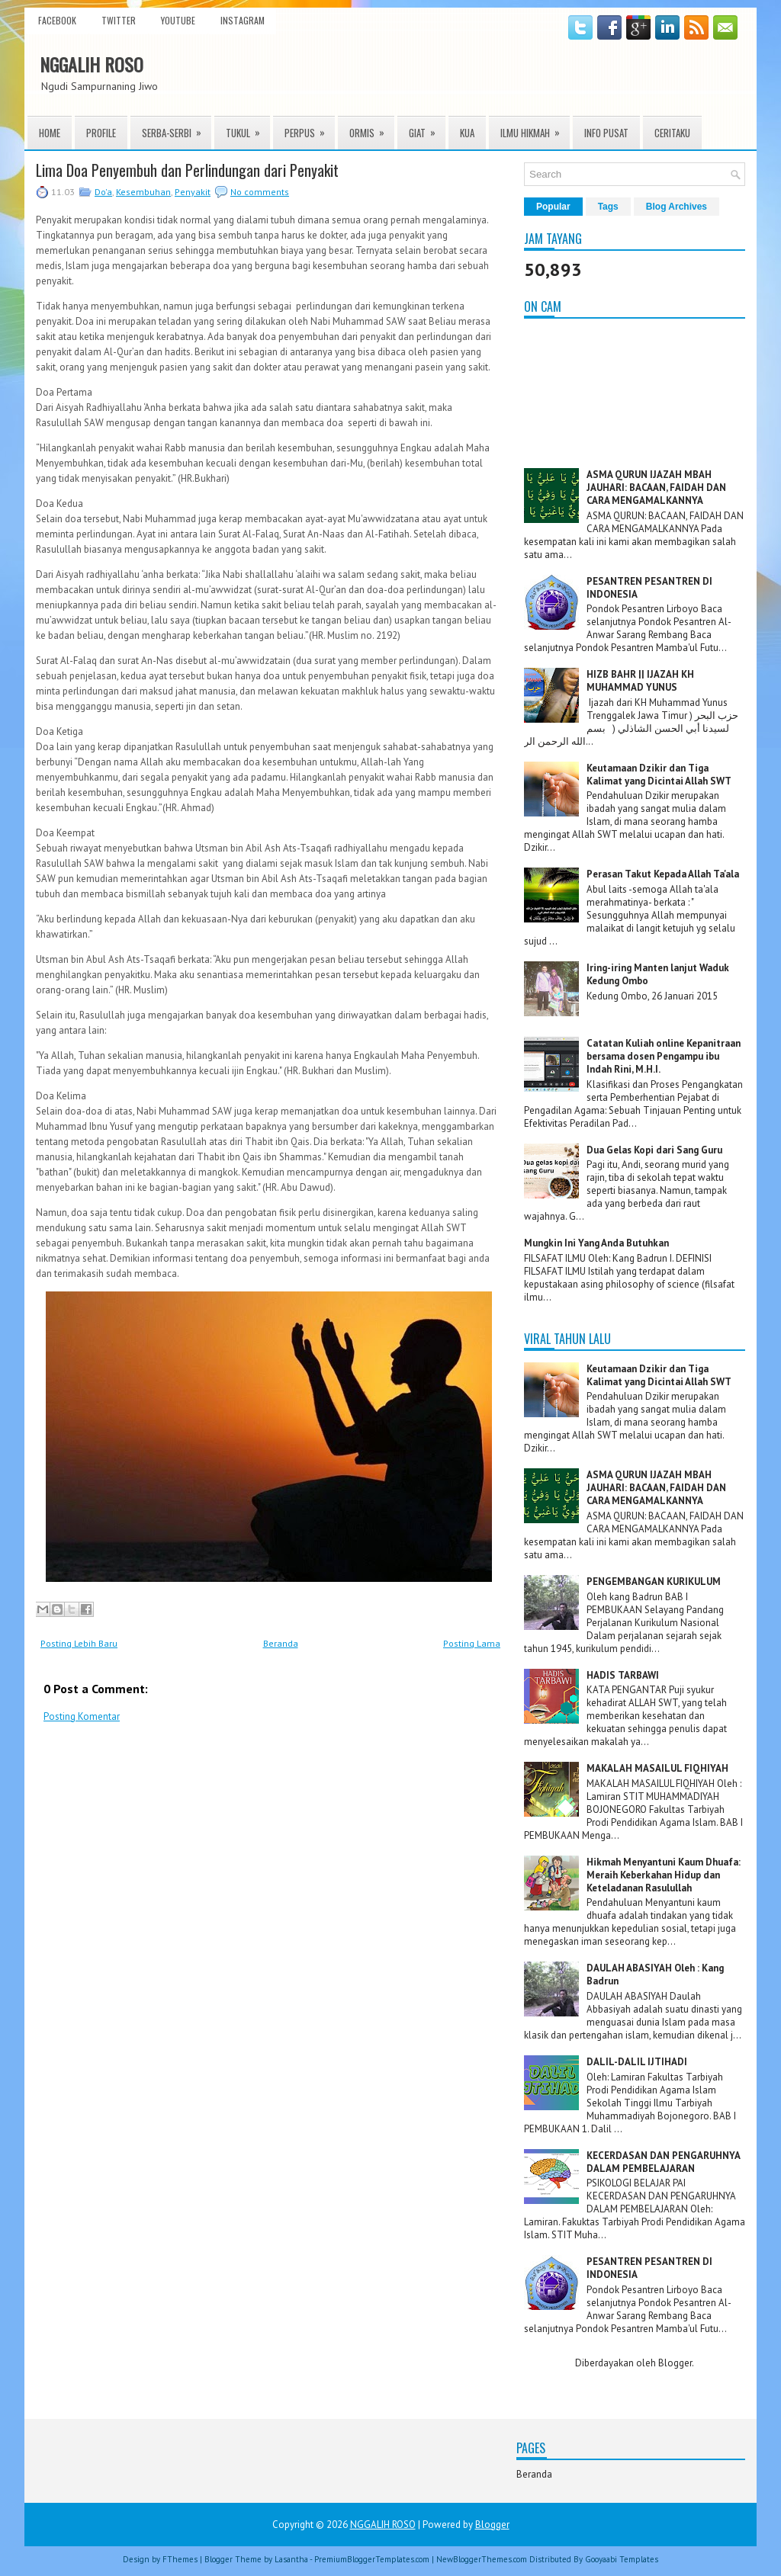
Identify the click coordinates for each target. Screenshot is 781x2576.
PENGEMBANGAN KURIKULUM (654, 1581)
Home (49, 132)
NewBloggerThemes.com (481, 2559)
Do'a (103, 191)
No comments (259, 191)
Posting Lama (471, 1643)
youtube (178, 20)
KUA (467, 132)
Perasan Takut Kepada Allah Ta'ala (663, 874)
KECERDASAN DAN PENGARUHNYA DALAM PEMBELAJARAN (663, 2162)
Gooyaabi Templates (621, 2559)
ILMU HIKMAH (535, 128)
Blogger (675, 2362)
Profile (101, 132)
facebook (57, 20)
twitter (118, 20)
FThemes (180, 2559)
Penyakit (193, 191)
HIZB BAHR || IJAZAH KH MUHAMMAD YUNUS (640, 681)
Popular (553, 206)
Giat (427, 128)
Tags (608, 206)
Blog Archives (676, 206)
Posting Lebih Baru (78, 1643)
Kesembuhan (143, 191)
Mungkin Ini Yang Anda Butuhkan (596, 1243)
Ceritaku (672, 132)
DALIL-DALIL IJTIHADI (637, 2061)
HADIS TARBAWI (623, 1675)
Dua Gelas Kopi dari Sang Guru (654, 1150)
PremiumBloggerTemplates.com (371, 2559)
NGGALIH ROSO (91, 64)
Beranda (280, 1643)
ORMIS (371, 128)
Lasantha (291, 2559)
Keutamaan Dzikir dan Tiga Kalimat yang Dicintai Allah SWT (659, 775)
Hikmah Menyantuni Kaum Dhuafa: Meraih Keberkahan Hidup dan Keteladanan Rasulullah (664, 1875)
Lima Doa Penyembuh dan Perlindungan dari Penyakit (187, 170)
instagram (242, 20)
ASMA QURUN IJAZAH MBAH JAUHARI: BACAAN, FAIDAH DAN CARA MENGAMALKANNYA (656, 487)
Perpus (309, 128)
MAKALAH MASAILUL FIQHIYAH (657, 1768)
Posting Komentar (81, 1716)
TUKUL (248, 128)
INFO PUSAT (606, 132)
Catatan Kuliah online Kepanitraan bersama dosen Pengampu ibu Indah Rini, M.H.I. (664, 1056)
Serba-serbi (176, 128)
